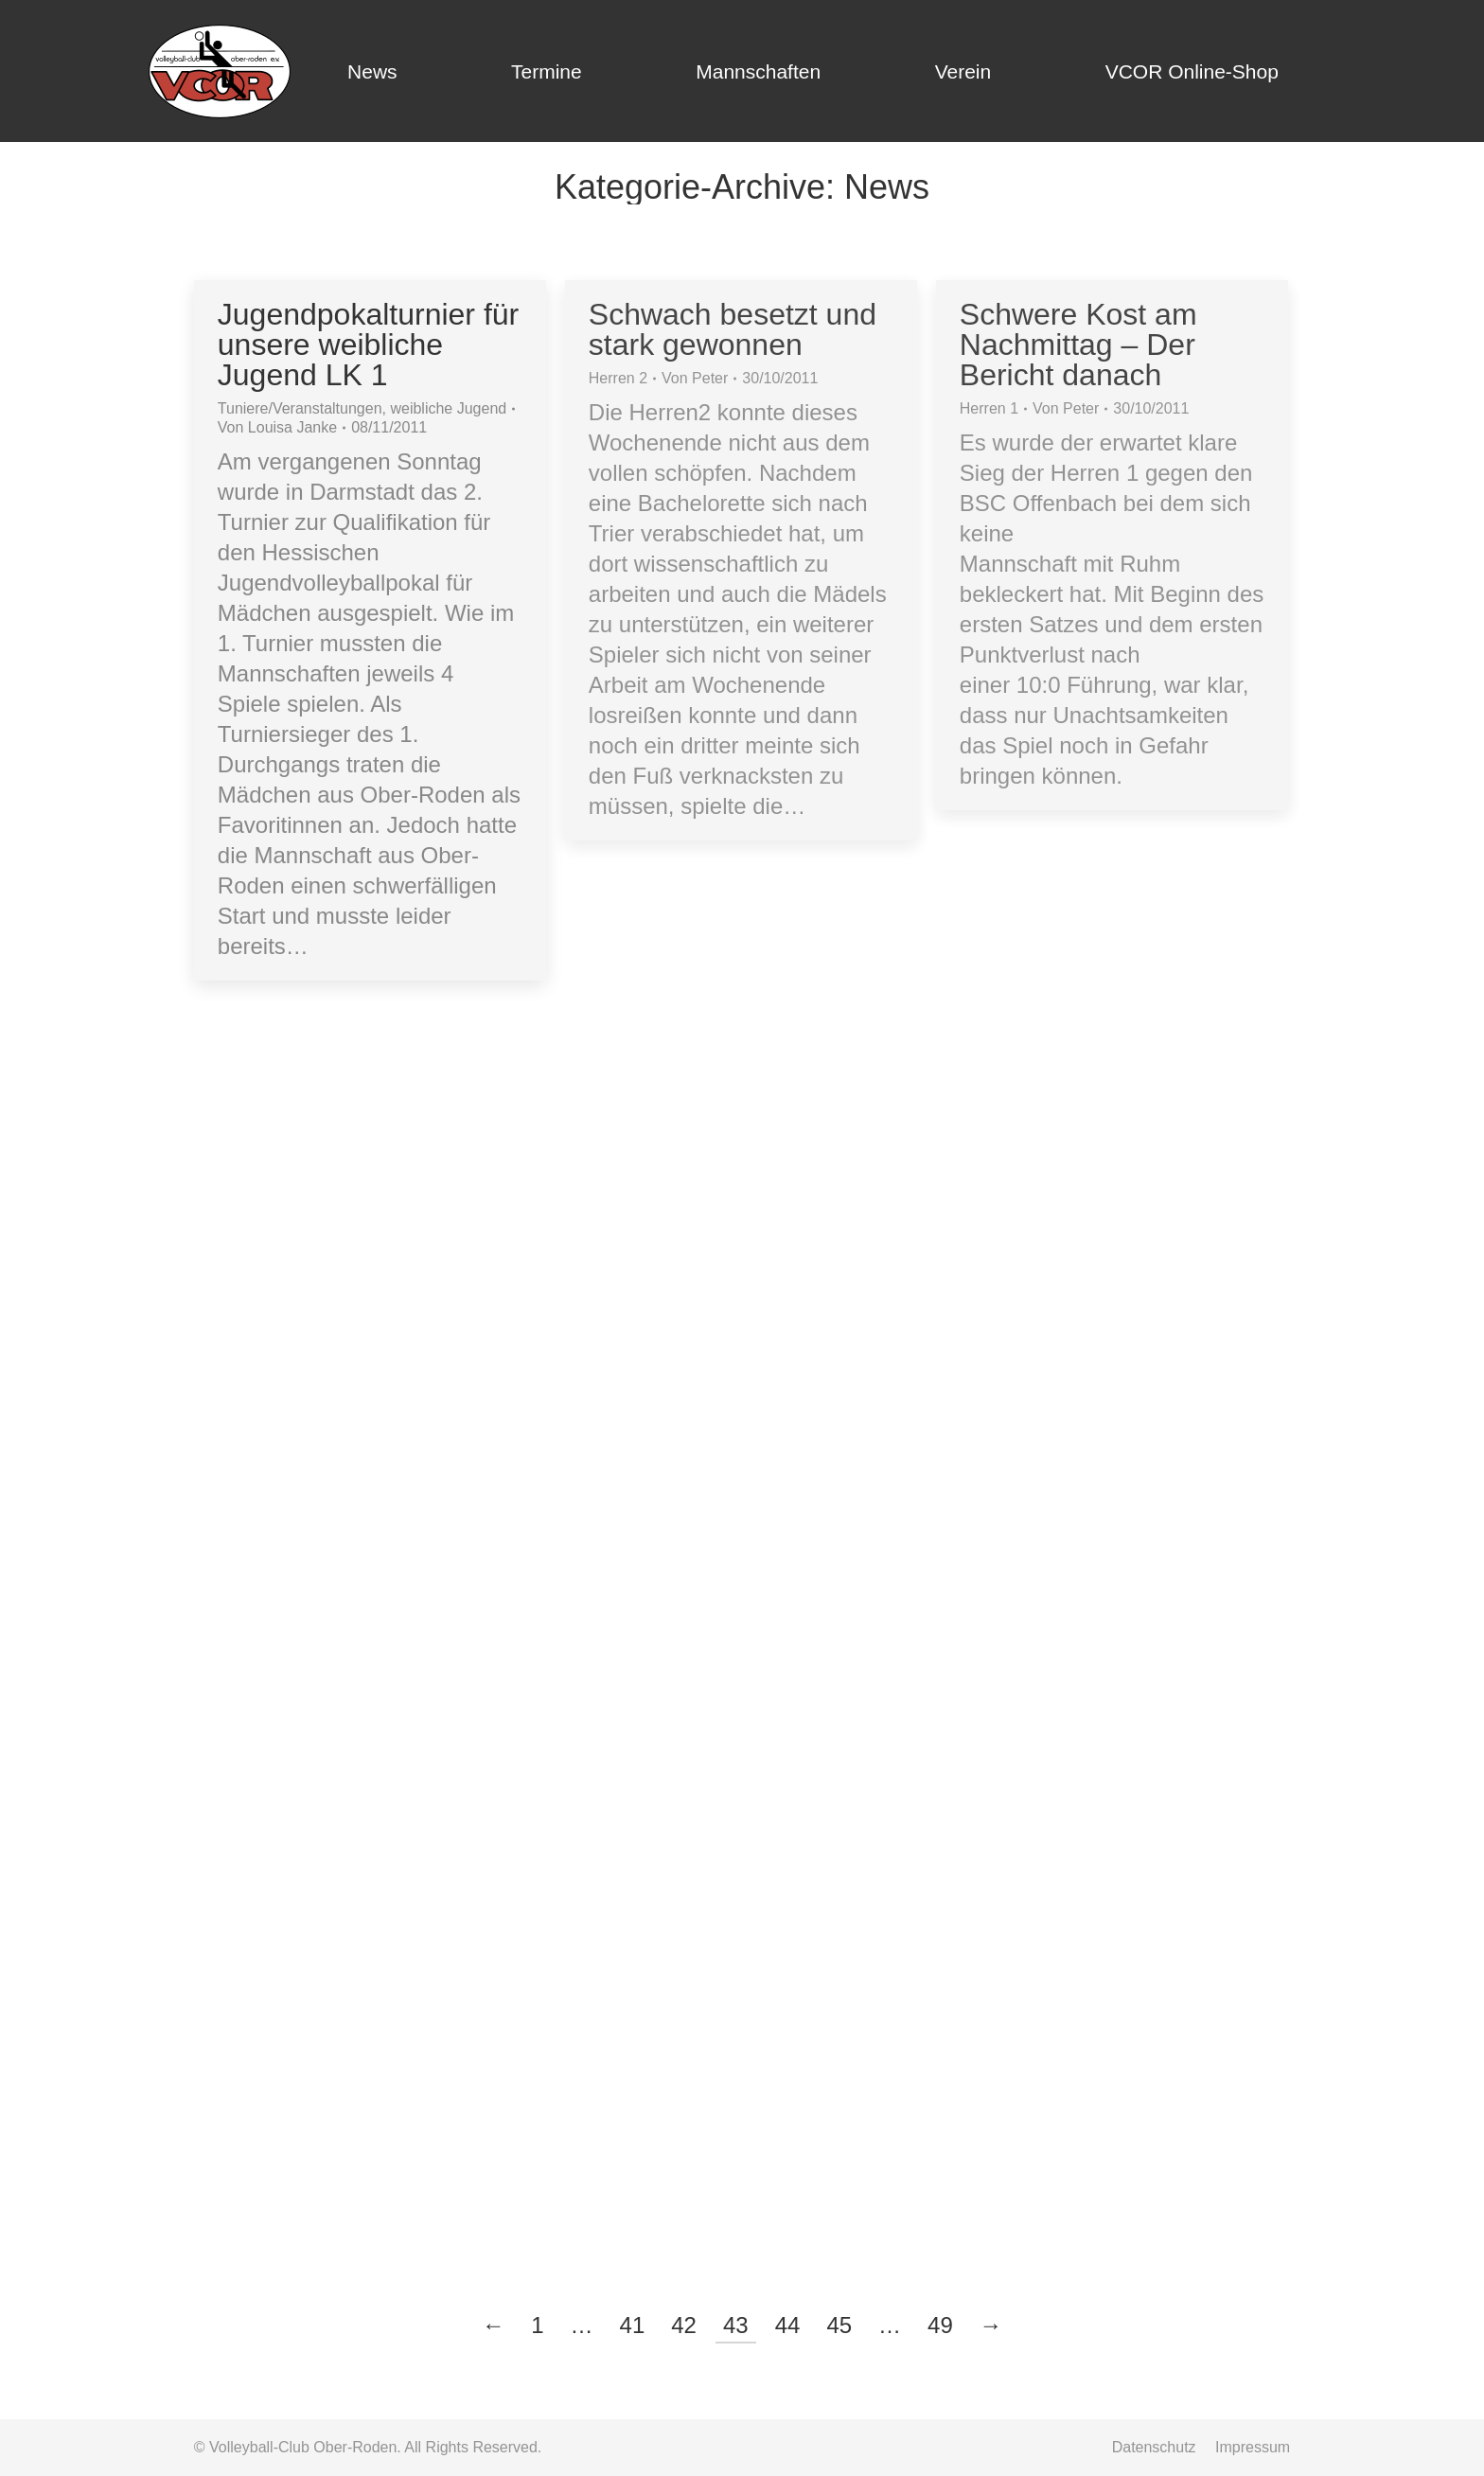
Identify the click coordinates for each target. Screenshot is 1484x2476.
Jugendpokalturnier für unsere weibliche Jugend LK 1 (368, 344)
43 (736, 2325)
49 (940, 2325)
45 (839, 2325)
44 (788, 2325)
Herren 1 (989, 408)
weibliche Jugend (448, 408)
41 (632, 2325)
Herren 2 (618, 378)
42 (684, 2325)
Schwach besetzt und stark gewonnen (732, 329)
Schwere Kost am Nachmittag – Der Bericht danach (1078, 344)
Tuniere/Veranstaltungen (300, 408)
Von (277, 427)
